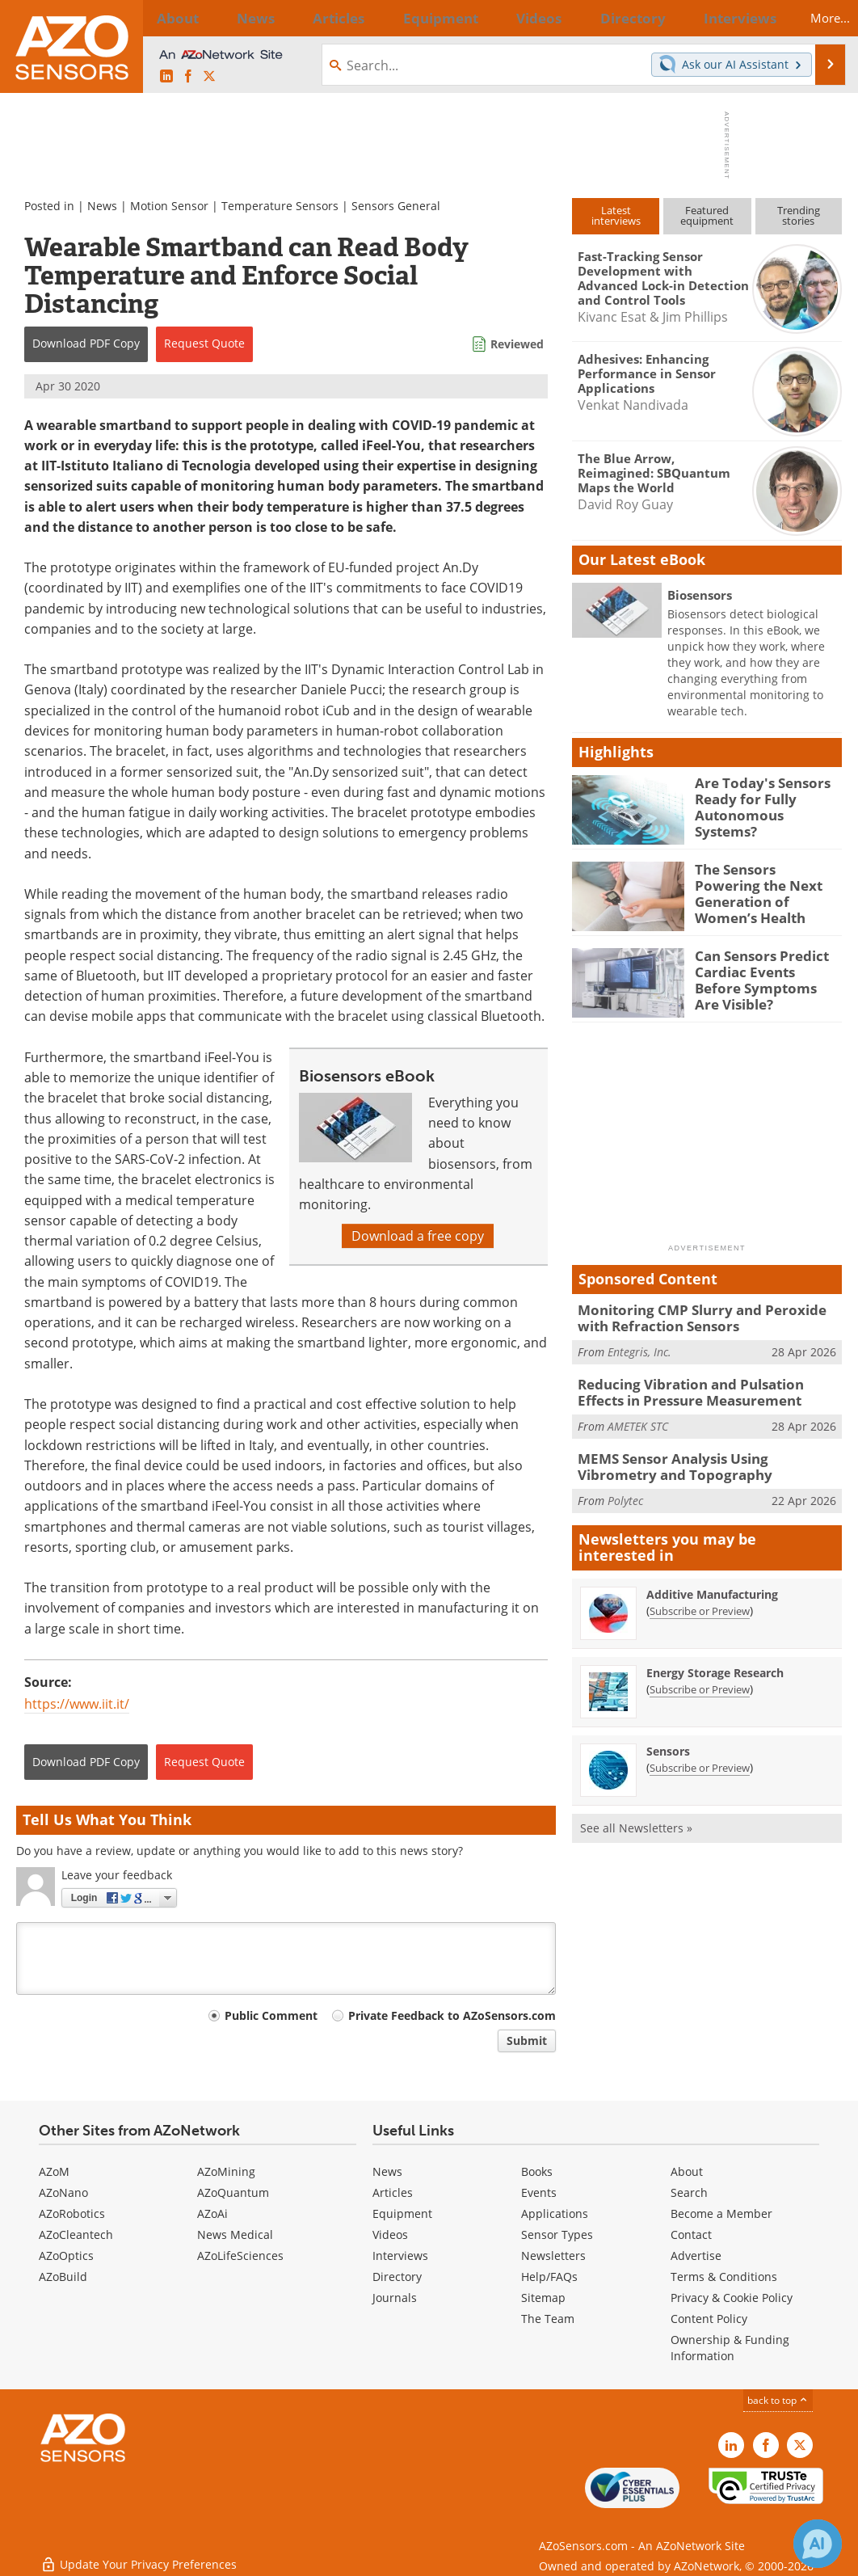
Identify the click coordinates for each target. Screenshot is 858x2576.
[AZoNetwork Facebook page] (188, 77)
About (687, 2171)
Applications (554, 2213)
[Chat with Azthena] (817, 2543)
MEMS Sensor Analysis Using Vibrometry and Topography (699, 1459)
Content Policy (709, 2318)
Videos (390, 2234)
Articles (392, 2192)
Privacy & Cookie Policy (732, 2297)
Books (537, 2171)
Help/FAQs (549, 2276)
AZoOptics (66, 2255)
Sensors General (395, 205)
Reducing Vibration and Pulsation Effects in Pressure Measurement (702, 1387)
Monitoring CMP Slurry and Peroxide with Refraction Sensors (704, 1316)
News (102, 205)
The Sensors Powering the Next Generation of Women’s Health (766, 883)
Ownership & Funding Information (730, 2347)
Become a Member (721, 2213)
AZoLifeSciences (240, 2255)
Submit (527, 2040)
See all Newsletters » (636, 1818)
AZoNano (63, 2192)
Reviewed (517, 344)
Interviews (400, 2255)
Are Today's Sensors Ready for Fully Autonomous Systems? (763, 797)
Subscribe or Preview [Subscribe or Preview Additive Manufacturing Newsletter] (700, 1601)
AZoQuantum (233, 2192)
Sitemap (543, 2297)
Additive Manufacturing (712, 1584)
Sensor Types (557, 2234)
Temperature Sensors (280, 205)
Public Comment (271, 2015)
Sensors (668, 1741)
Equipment (402, 2213)
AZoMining (226, 2171)
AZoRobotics (72, 2213)
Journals (394, 2297)
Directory (397, 2276)
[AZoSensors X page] (209, 77)
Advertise (696, 2255)
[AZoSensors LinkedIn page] (166, 77)
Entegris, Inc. (639, 1348)
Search (689, 2192)
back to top (778, 2400)
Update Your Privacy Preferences (138, 2555)
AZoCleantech (76, 2234)
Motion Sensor (169, 205)
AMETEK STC (638, 1419)
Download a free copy (417, 1236)
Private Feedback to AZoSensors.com (452, 2015)
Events (539, 2192)
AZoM (54, 2171)
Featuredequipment (707, 215)
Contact (691, 2234)
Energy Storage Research (715, 1663)
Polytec (625, 1491)
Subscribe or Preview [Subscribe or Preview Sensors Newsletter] (700, 1758)
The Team (547, 2318)
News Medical (235, 2234)
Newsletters (553, 2255)
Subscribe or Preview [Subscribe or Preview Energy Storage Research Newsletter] (700, 1679)
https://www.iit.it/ (76, 1704)
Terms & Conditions (724, 2276)
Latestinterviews (616, 215)
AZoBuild (63, 2276)
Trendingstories (798, 215)
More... (816, 18)
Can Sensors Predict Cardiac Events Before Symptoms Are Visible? (764, 970)
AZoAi (212, 2213)
